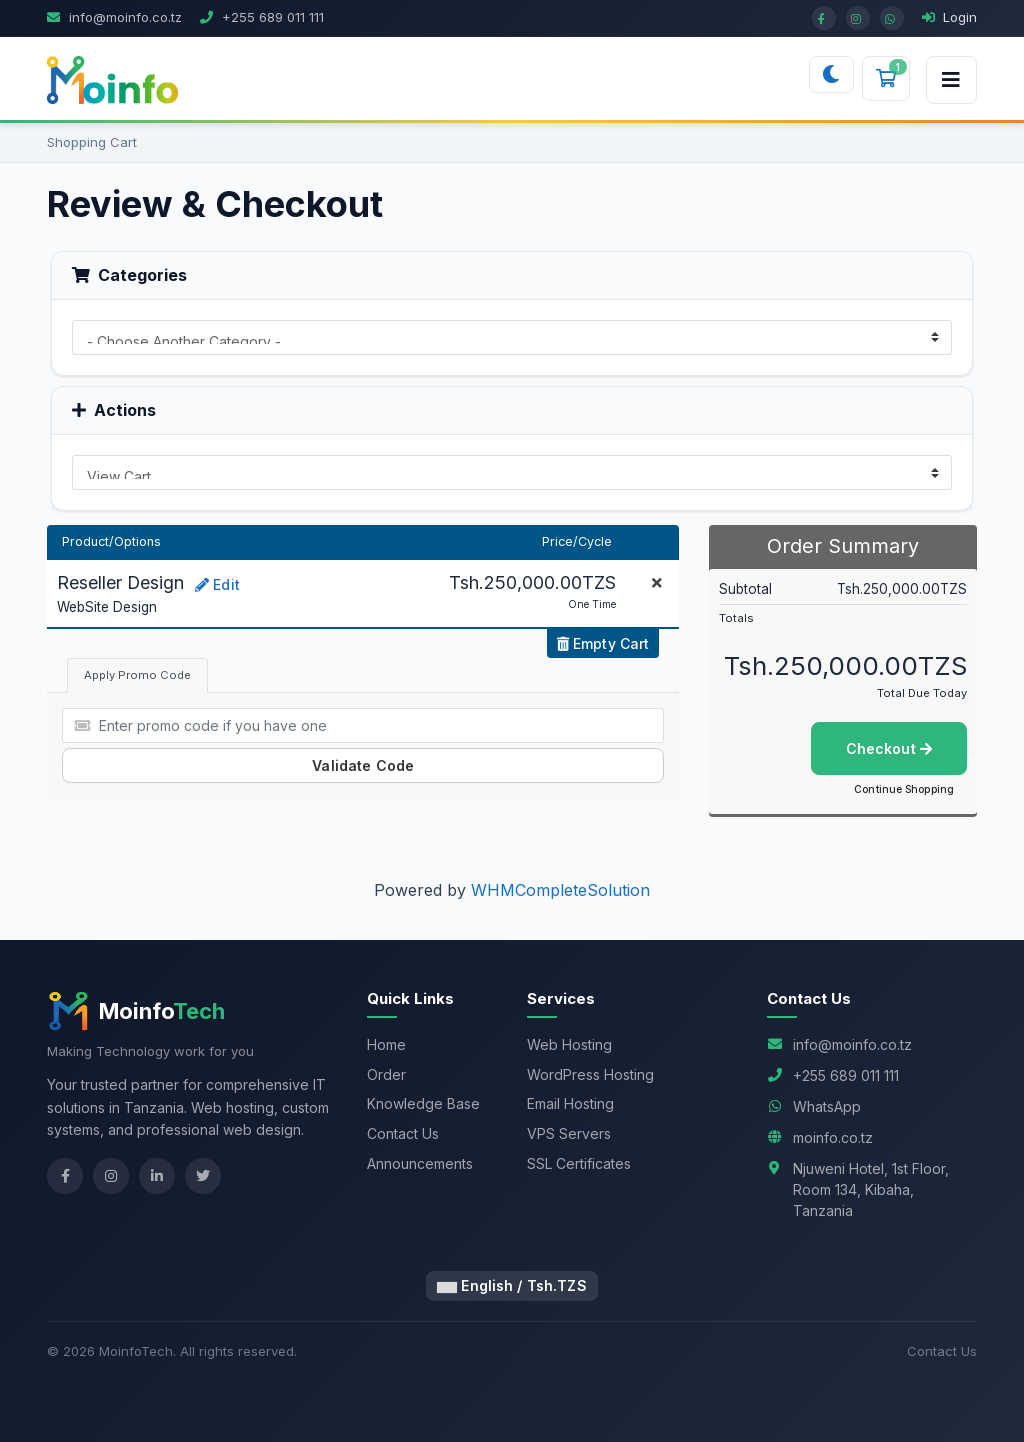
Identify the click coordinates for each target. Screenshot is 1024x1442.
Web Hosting (569, 1044)
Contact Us (403, 1133)
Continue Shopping (904, 789)
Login (949, 17)
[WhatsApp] (892, 18)
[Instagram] (858, 18)
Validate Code (363, 765)
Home (386, 1044)
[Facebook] (824, 18)
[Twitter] (203, 1176)
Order (386, 1074)
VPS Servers (569, 1133)
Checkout (889, 748)
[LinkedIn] (157, 1176)
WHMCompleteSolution (560, 890)
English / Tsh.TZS (512, 1285)
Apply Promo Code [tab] (137, 675)
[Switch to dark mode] (831, 74)
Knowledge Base (423, 1103)
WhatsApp (827, 1106)
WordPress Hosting (590, 1074)
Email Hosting (570, 1103)
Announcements (420, 1163)
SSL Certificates (579, 1163)
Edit (217, 584)
